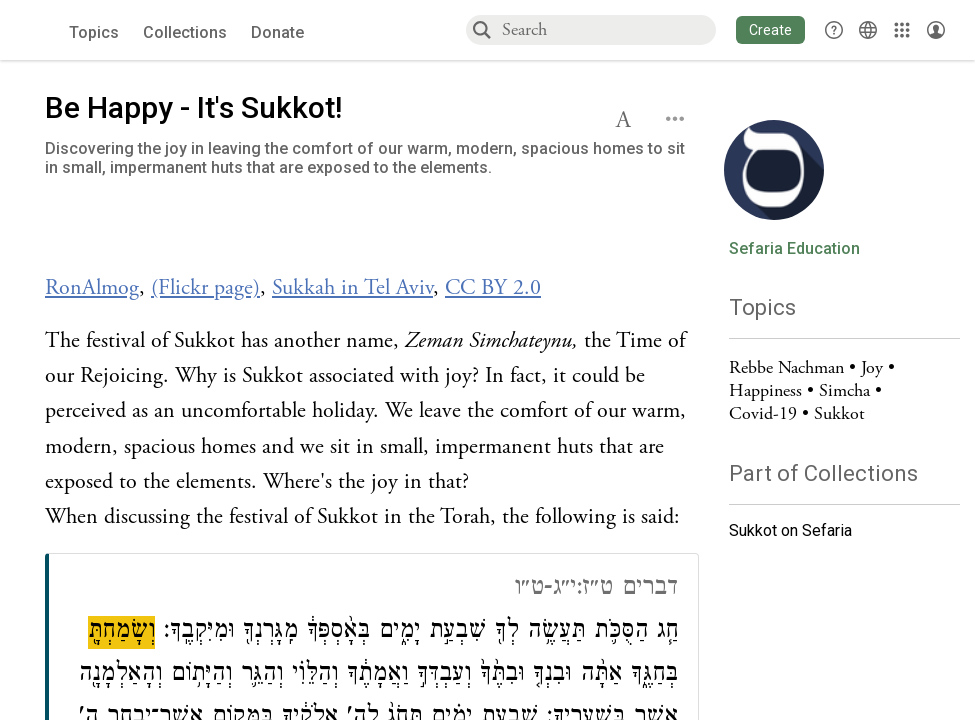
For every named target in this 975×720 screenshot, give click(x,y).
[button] (770, 30)
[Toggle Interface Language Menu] (868, 30)
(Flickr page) (205, 288)
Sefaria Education (794, 249)
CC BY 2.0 (493, 288)
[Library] (902, 30)
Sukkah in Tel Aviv (352, 288)
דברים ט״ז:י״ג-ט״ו (596, 589)
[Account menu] (936, 30)
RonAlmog (92, 288)
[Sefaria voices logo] (39, 30)
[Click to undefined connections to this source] (372, 235)
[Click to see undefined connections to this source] (372, 288)
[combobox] (608, 29)
